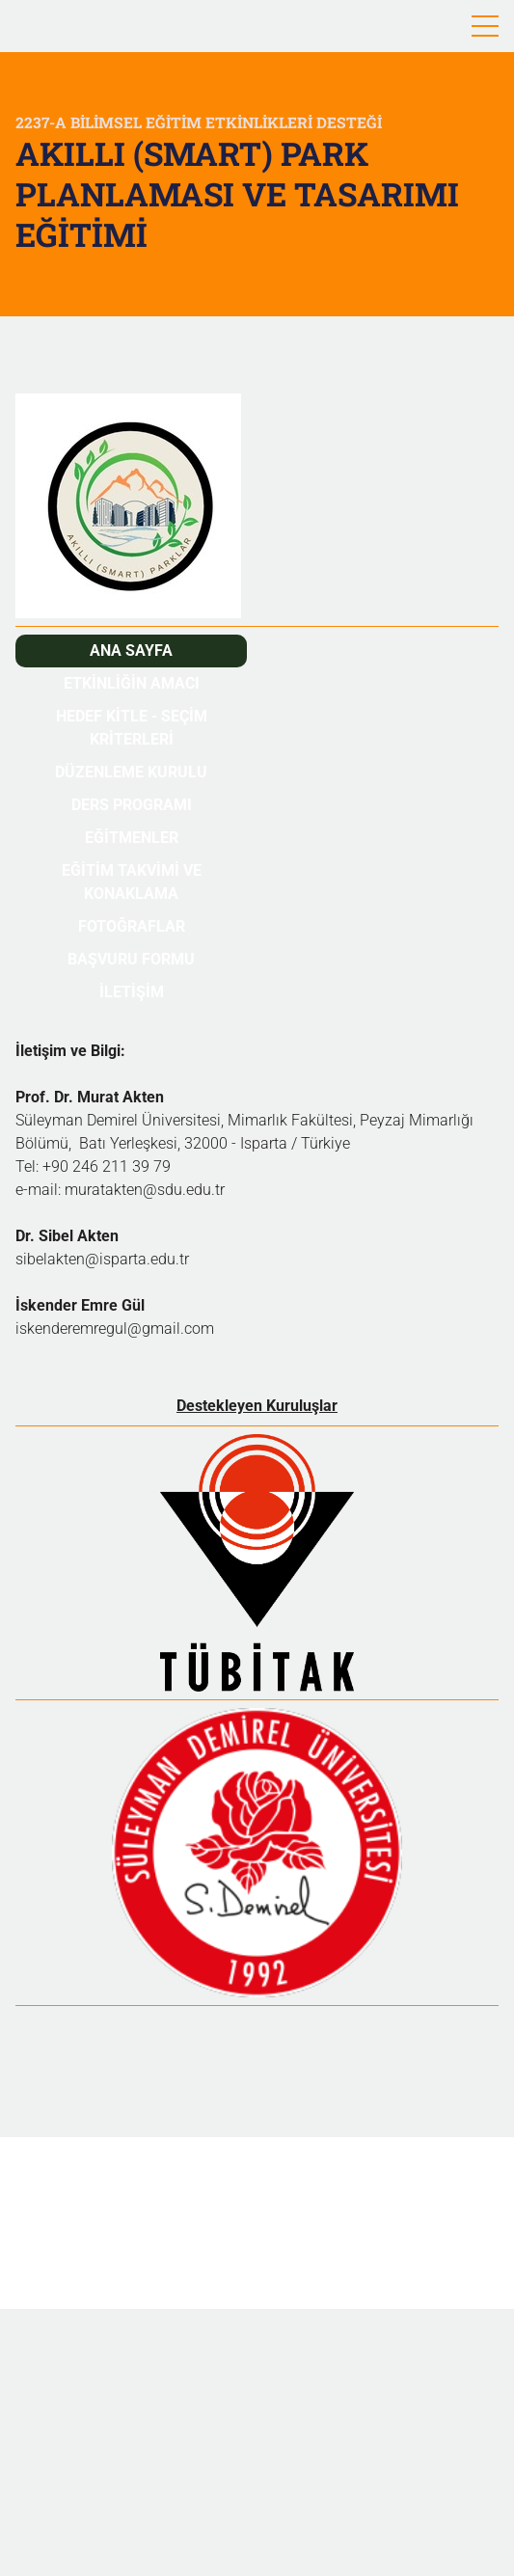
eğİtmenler (131, 837)
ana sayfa (131, 650)
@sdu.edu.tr (184, 1189)
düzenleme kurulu (131, 772)
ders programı (131, 805)
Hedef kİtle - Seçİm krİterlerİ (131, 727)
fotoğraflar (131, 926)
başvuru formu (131, 959)
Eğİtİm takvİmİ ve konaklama (132, 882)
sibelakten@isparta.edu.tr (102, 1259)
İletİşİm (131, 992)
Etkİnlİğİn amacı (132, 683)
